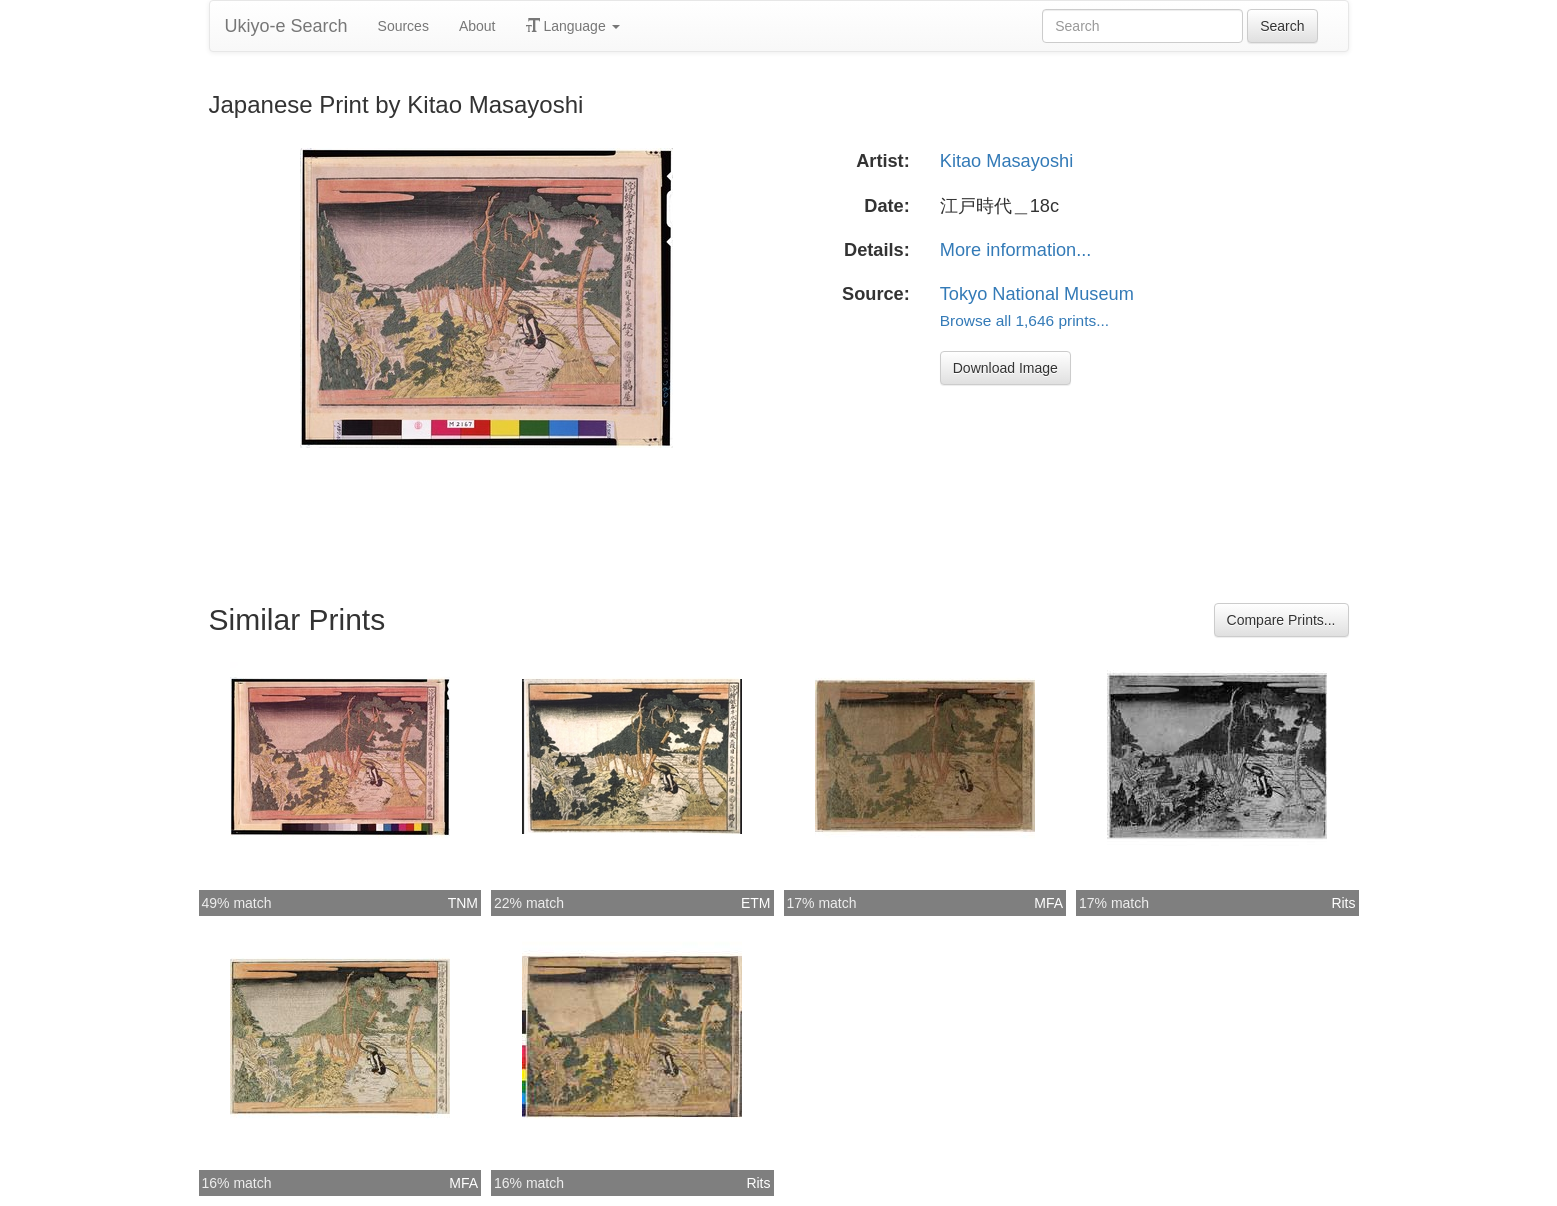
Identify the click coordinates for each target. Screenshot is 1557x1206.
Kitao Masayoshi (1006, 161)
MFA (1048, 903)
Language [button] (573, 26)
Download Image (1005, 368)
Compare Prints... (1281, 620)
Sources (403, 26)
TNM (463, 903)
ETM (756, 903)
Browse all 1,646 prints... (1024, 320)
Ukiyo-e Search (286, 26)
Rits (1343, 903)
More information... (1016, 250)
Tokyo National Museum (1037, 294)
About (477, 26)
